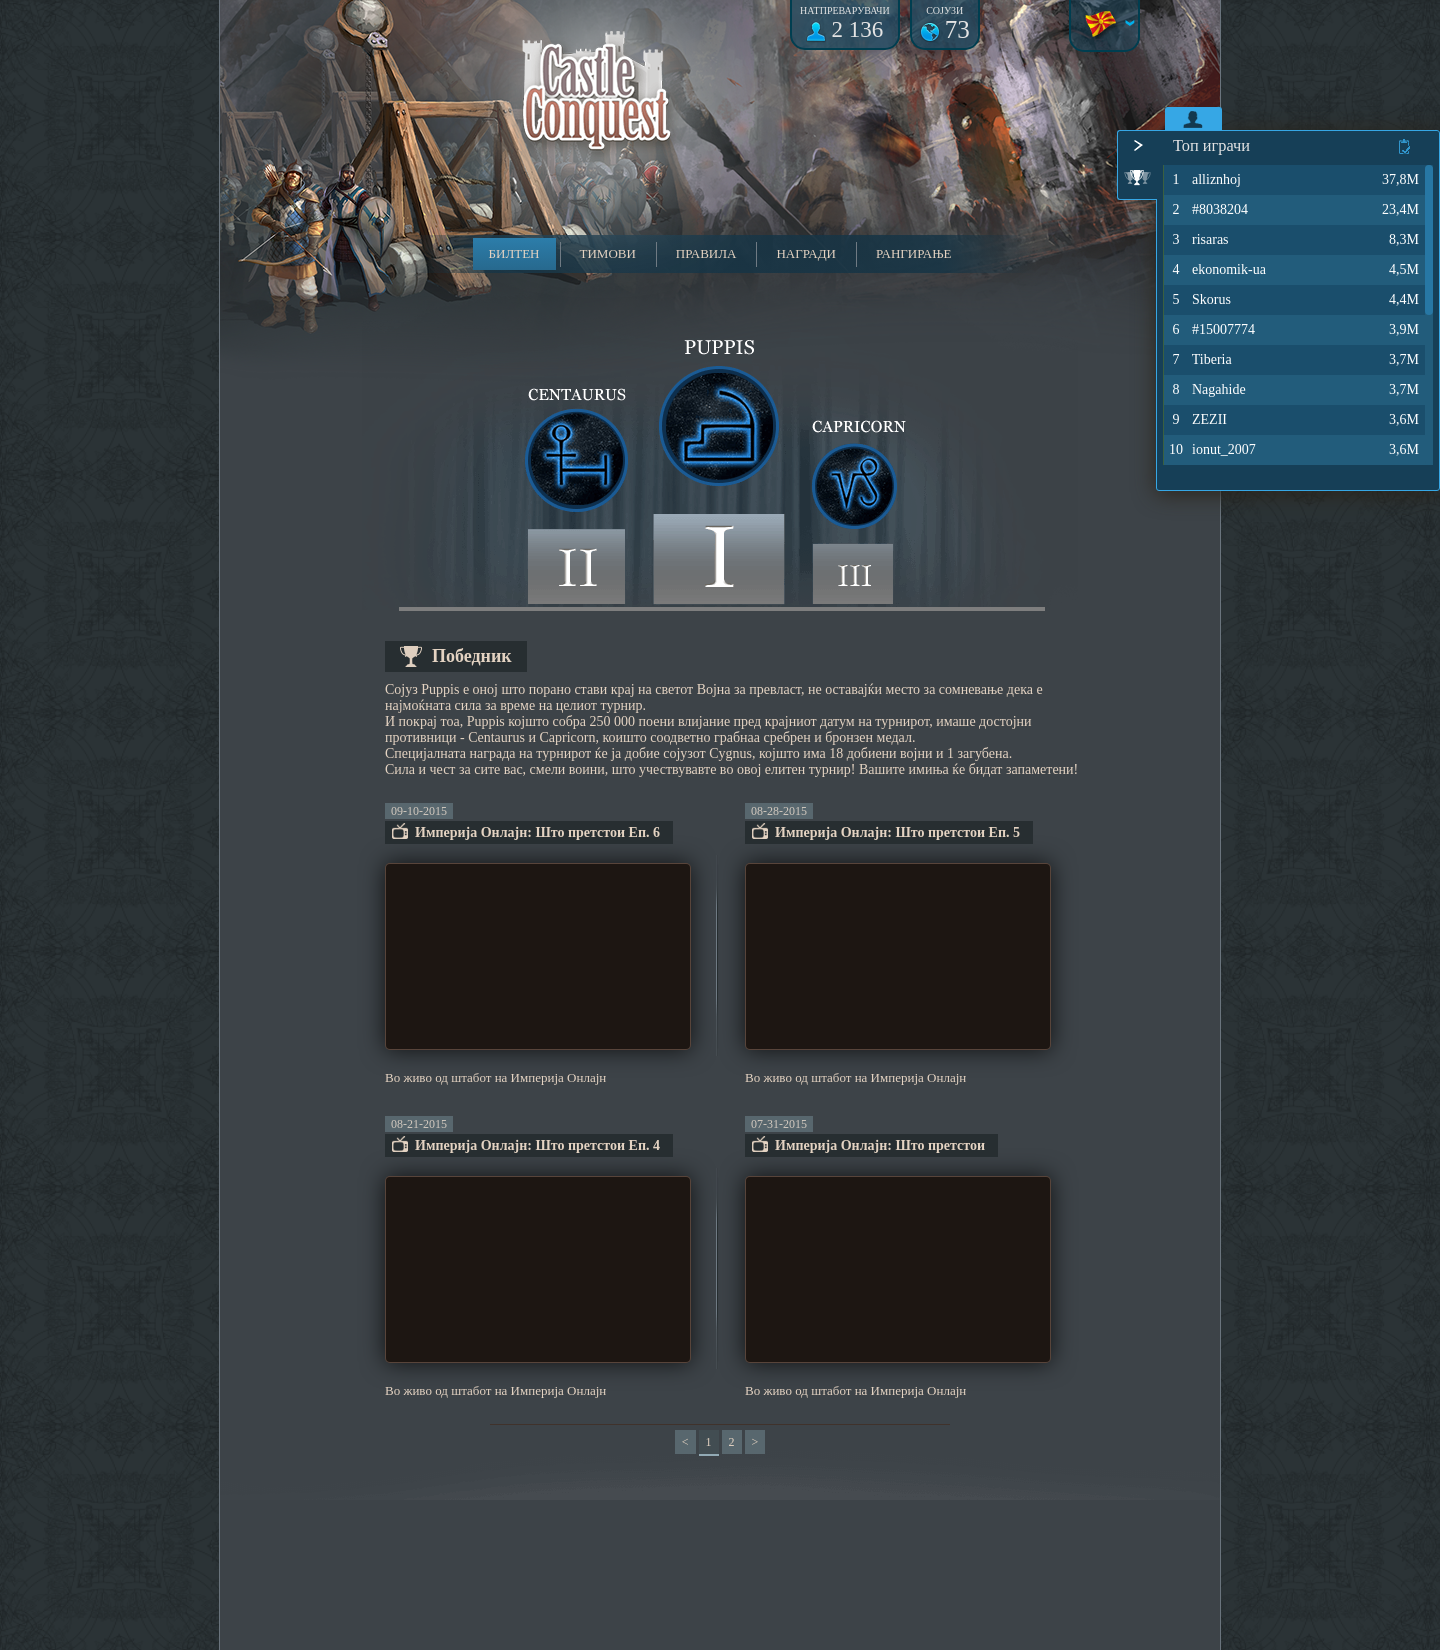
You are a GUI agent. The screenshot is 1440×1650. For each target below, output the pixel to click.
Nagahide (1206, 390)
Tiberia (1199, 360)
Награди (806, 253)
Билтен (514, 253)
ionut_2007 (1211, 450)
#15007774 (1211, 330)
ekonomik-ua (1216, 270)
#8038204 (1207, 210)
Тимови (608, 253)
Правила (706, 253)
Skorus (1199, 300)
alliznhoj (1204, 180)
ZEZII (1197, 420)
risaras (1198, 240)
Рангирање (913, 253)
